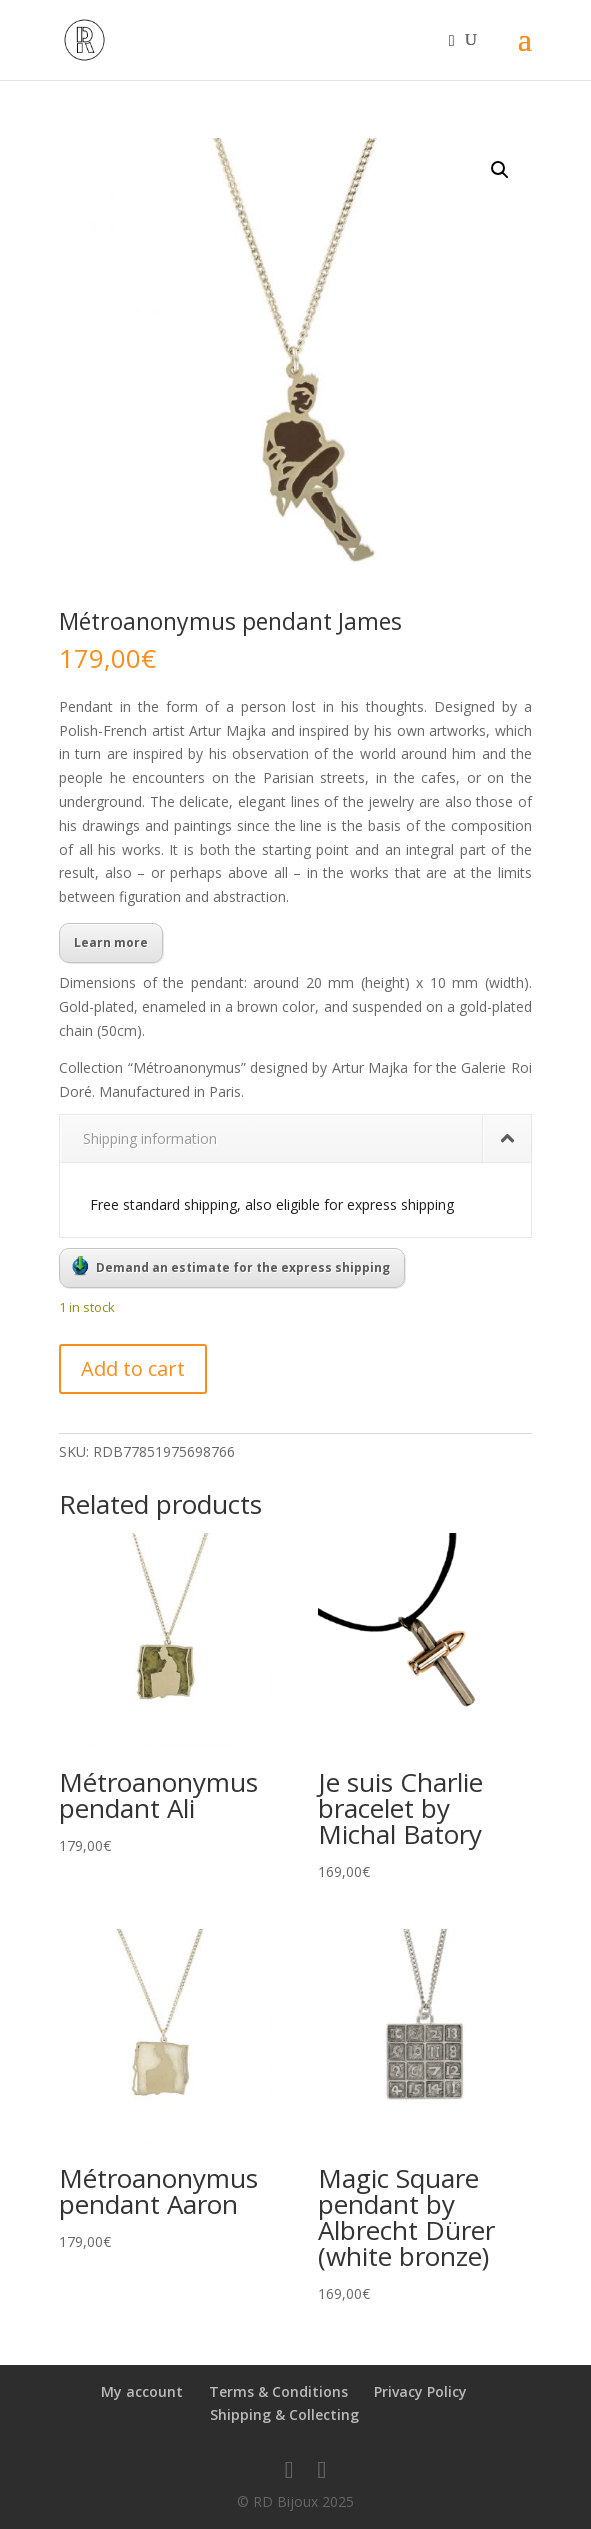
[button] (500, 170)
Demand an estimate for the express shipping (231, 1266)
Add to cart (133, 1368)
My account (142, 2391)
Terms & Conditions (278, 2391)
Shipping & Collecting (284, 2414)
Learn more (111, 942)
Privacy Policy (420, 2391)
